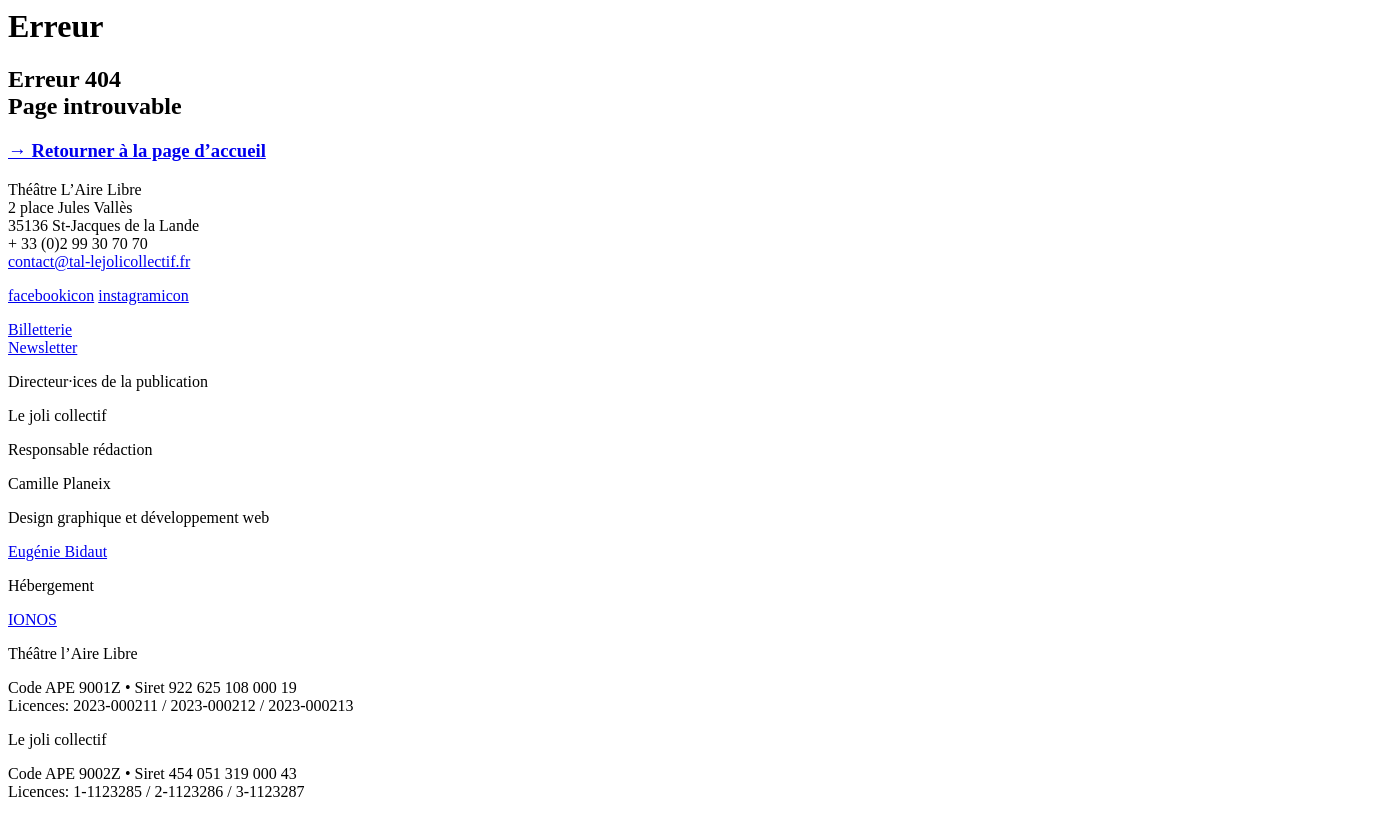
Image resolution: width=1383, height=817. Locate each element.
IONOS (32, 619)
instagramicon (143, 295)
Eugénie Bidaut (57, 551)
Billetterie (40, 329)
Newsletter (42, 347)
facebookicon (51, 295)
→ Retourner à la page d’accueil (137, 150)
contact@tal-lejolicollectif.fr (99, 261)
